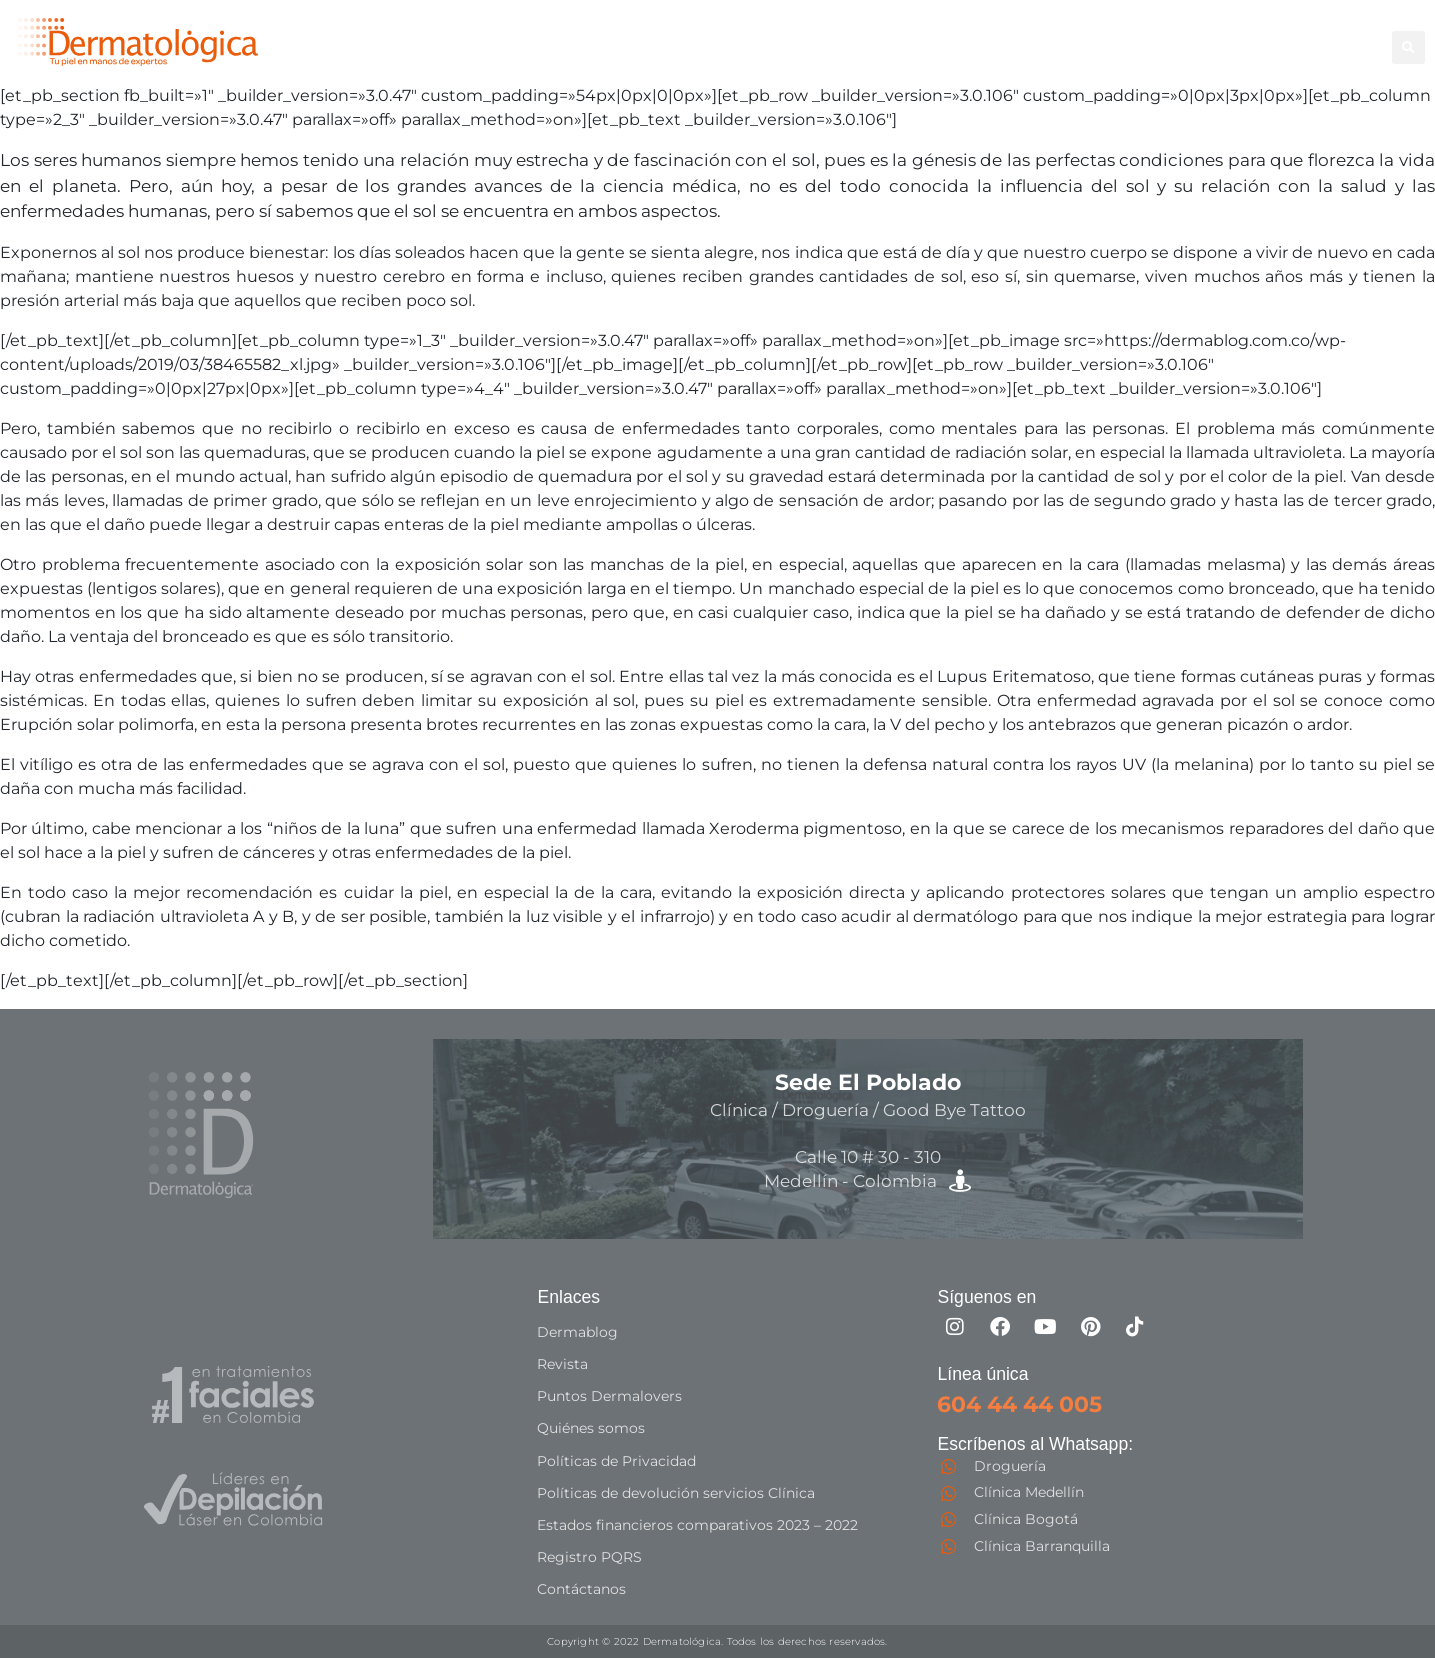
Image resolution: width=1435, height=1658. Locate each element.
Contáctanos (581, 1588)
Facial (1011, 35)
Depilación (837, 35)
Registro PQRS (589, 1556)
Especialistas (846, 57)
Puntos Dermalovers (609, 1396)
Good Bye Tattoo (1123, 35)
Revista (562, 1364)
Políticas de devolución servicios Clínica (676, 1492)
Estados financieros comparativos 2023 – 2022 (697, 1524)
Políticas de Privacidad (616, 1460)
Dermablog (577, 1332)
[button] (1408, 47)
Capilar (1239, 35)
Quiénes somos (591, 1428)
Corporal (934, 35)
